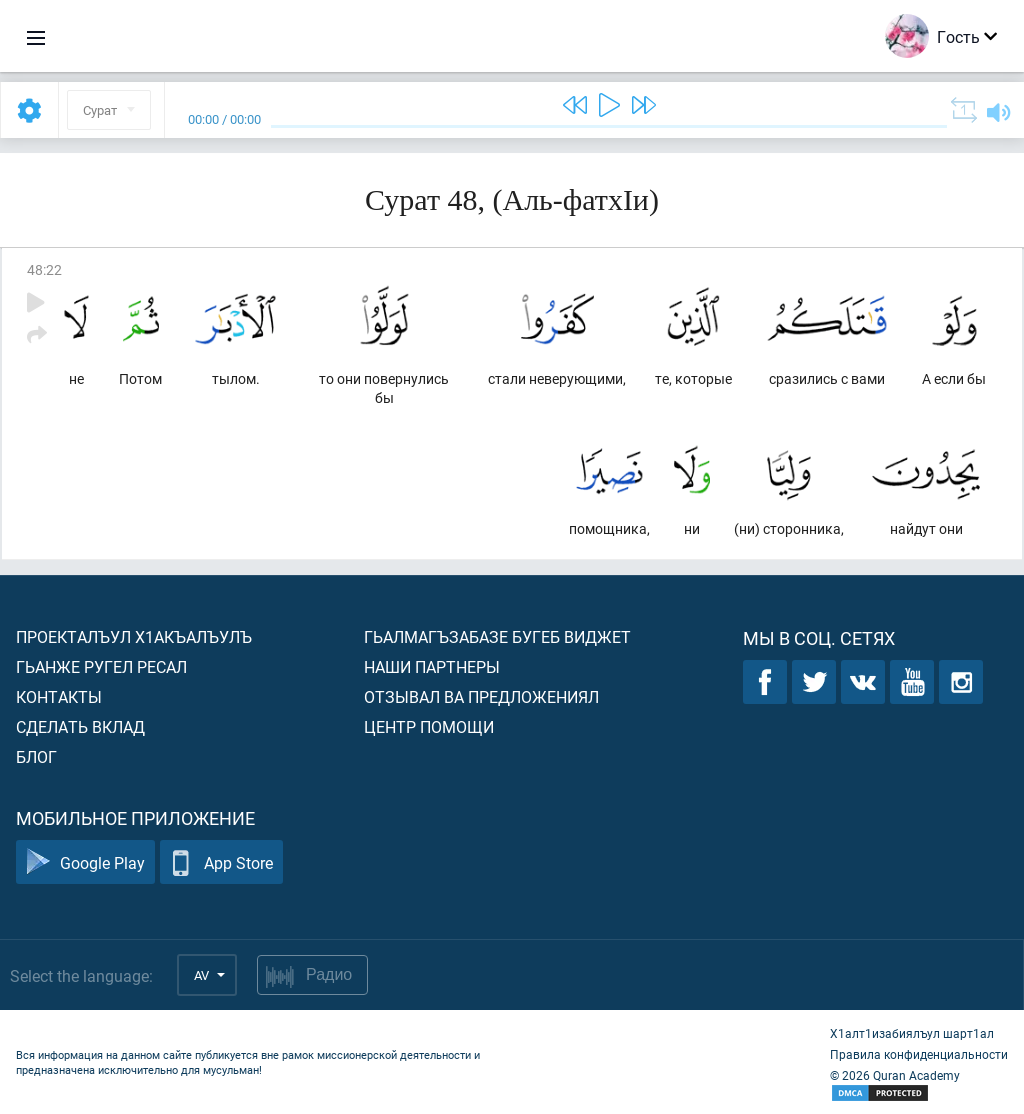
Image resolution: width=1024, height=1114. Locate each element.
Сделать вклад (80, 726)
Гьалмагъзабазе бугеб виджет (497, 636)
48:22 (44, 269)
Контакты (59, 696)
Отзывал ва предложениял (481, 696)
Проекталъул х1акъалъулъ (134, 636)
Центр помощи (429, 726)
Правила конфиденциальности (919, 1054)
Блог (36, 756)
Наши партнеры (432, 666)
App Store (221, 862)
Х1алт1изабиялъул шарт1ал (912, 1033)
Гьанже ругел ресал (101, 666)
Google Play (85, 862)
